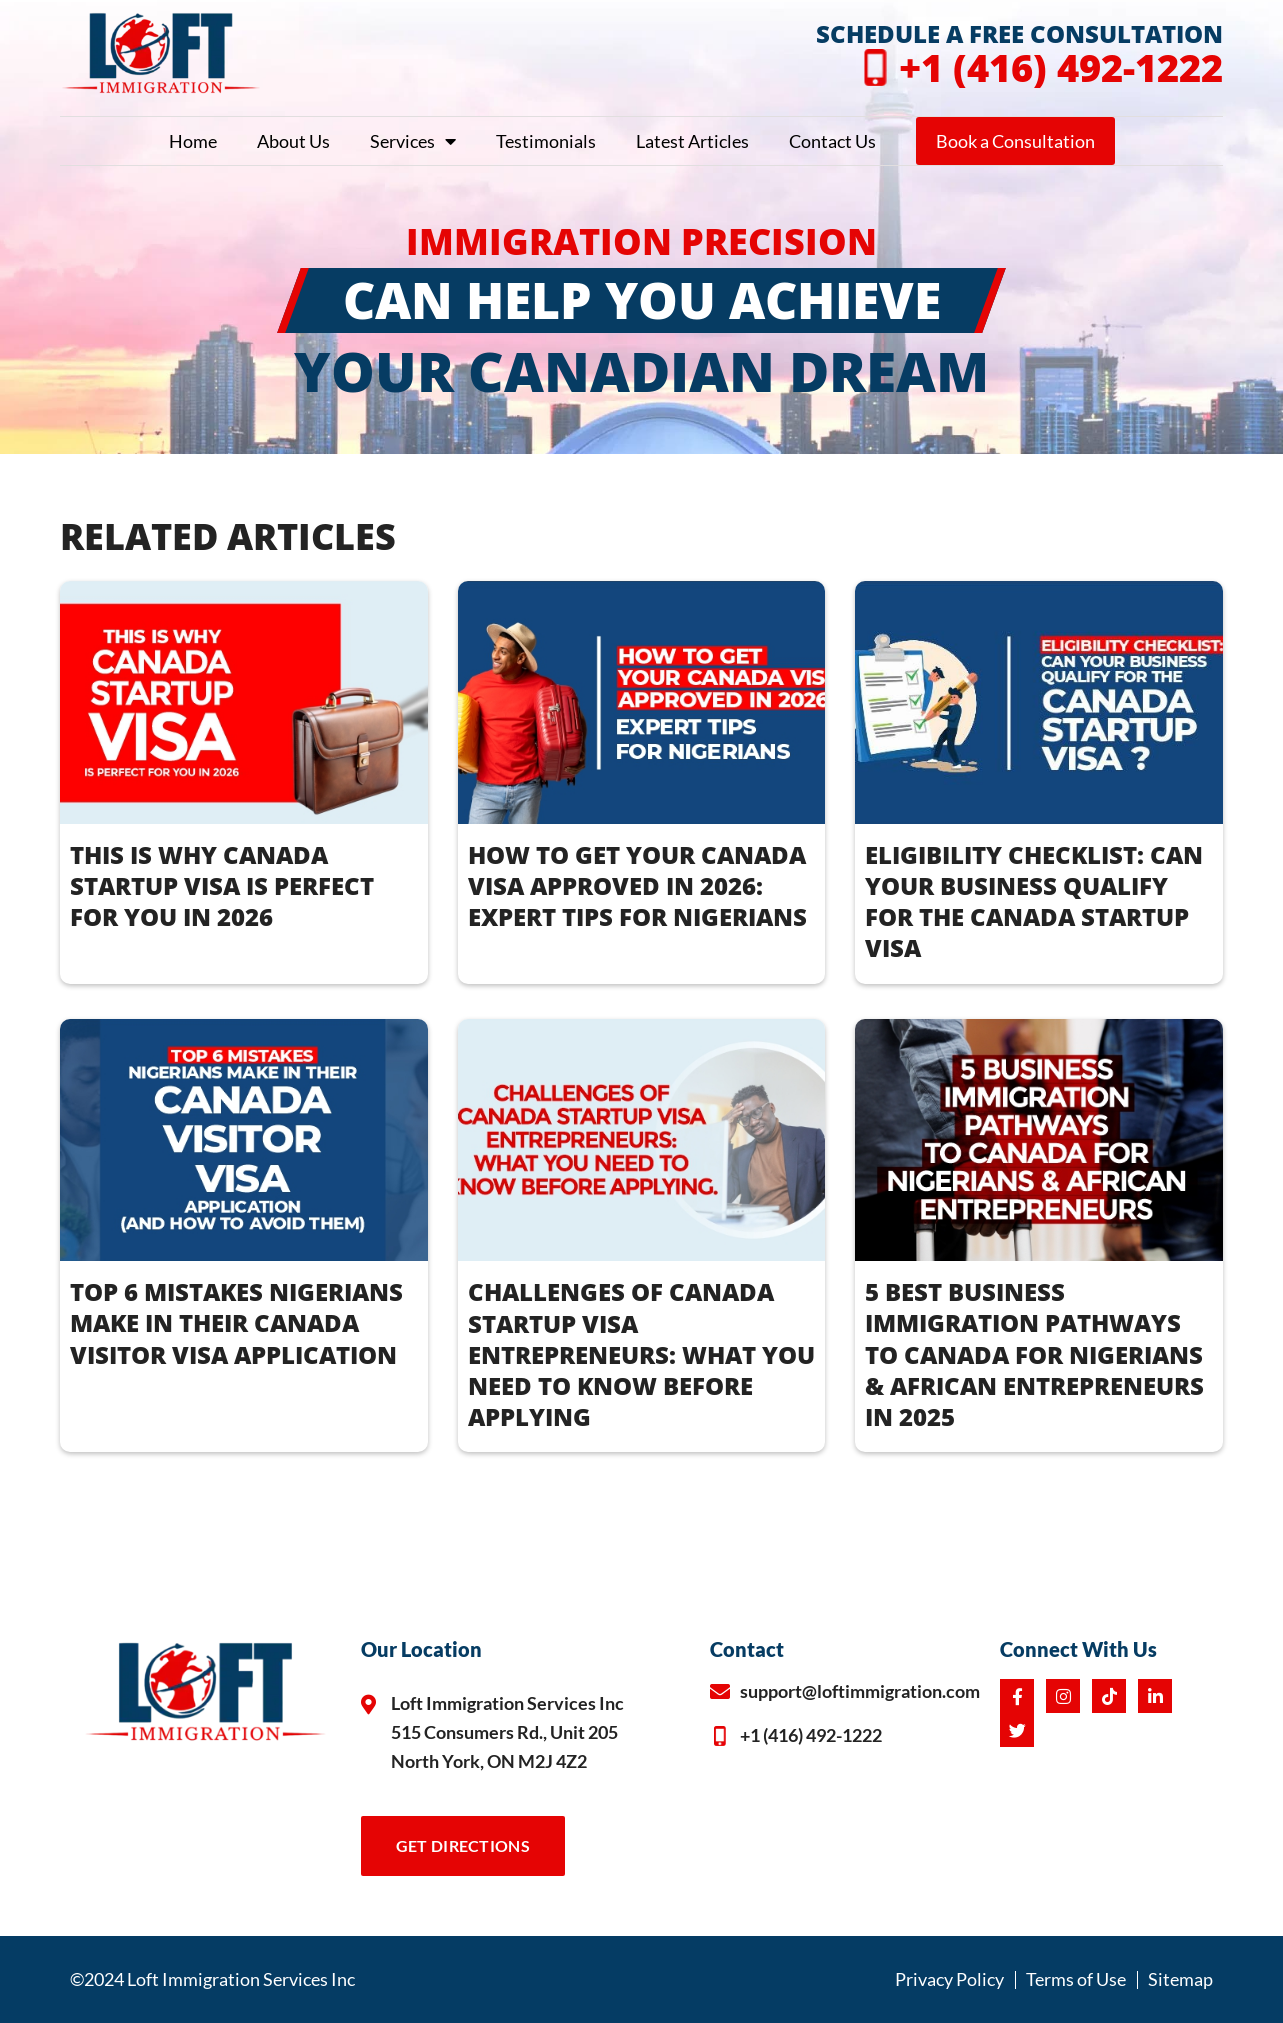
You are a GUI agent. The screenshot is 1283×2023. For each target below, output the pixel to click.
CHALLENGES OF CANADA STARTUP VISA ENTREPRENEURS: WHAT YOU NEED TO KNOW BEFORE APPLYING (641, 1354)
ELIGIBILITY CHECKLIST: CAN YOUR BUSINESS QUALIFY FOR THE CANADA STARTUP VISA (1034, 901)
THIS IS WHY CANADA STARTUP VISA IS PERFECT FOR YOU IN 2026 (222, 885)
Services (413, 141)
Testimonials (546, 141)
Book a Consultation (1015, 141)
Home (193, 141)
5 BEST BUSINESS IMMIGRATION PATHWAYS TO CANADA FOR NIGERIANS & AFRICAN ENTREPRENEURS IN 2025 (1034, 1354)
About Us (293, 141)
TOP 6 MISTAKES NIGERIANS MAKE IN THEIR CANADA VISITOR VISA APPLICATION (236, 1322)
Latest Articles (692, 141)
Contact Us (832, 141)
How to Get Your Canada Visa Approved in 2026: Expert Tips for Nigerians (637, 885)
